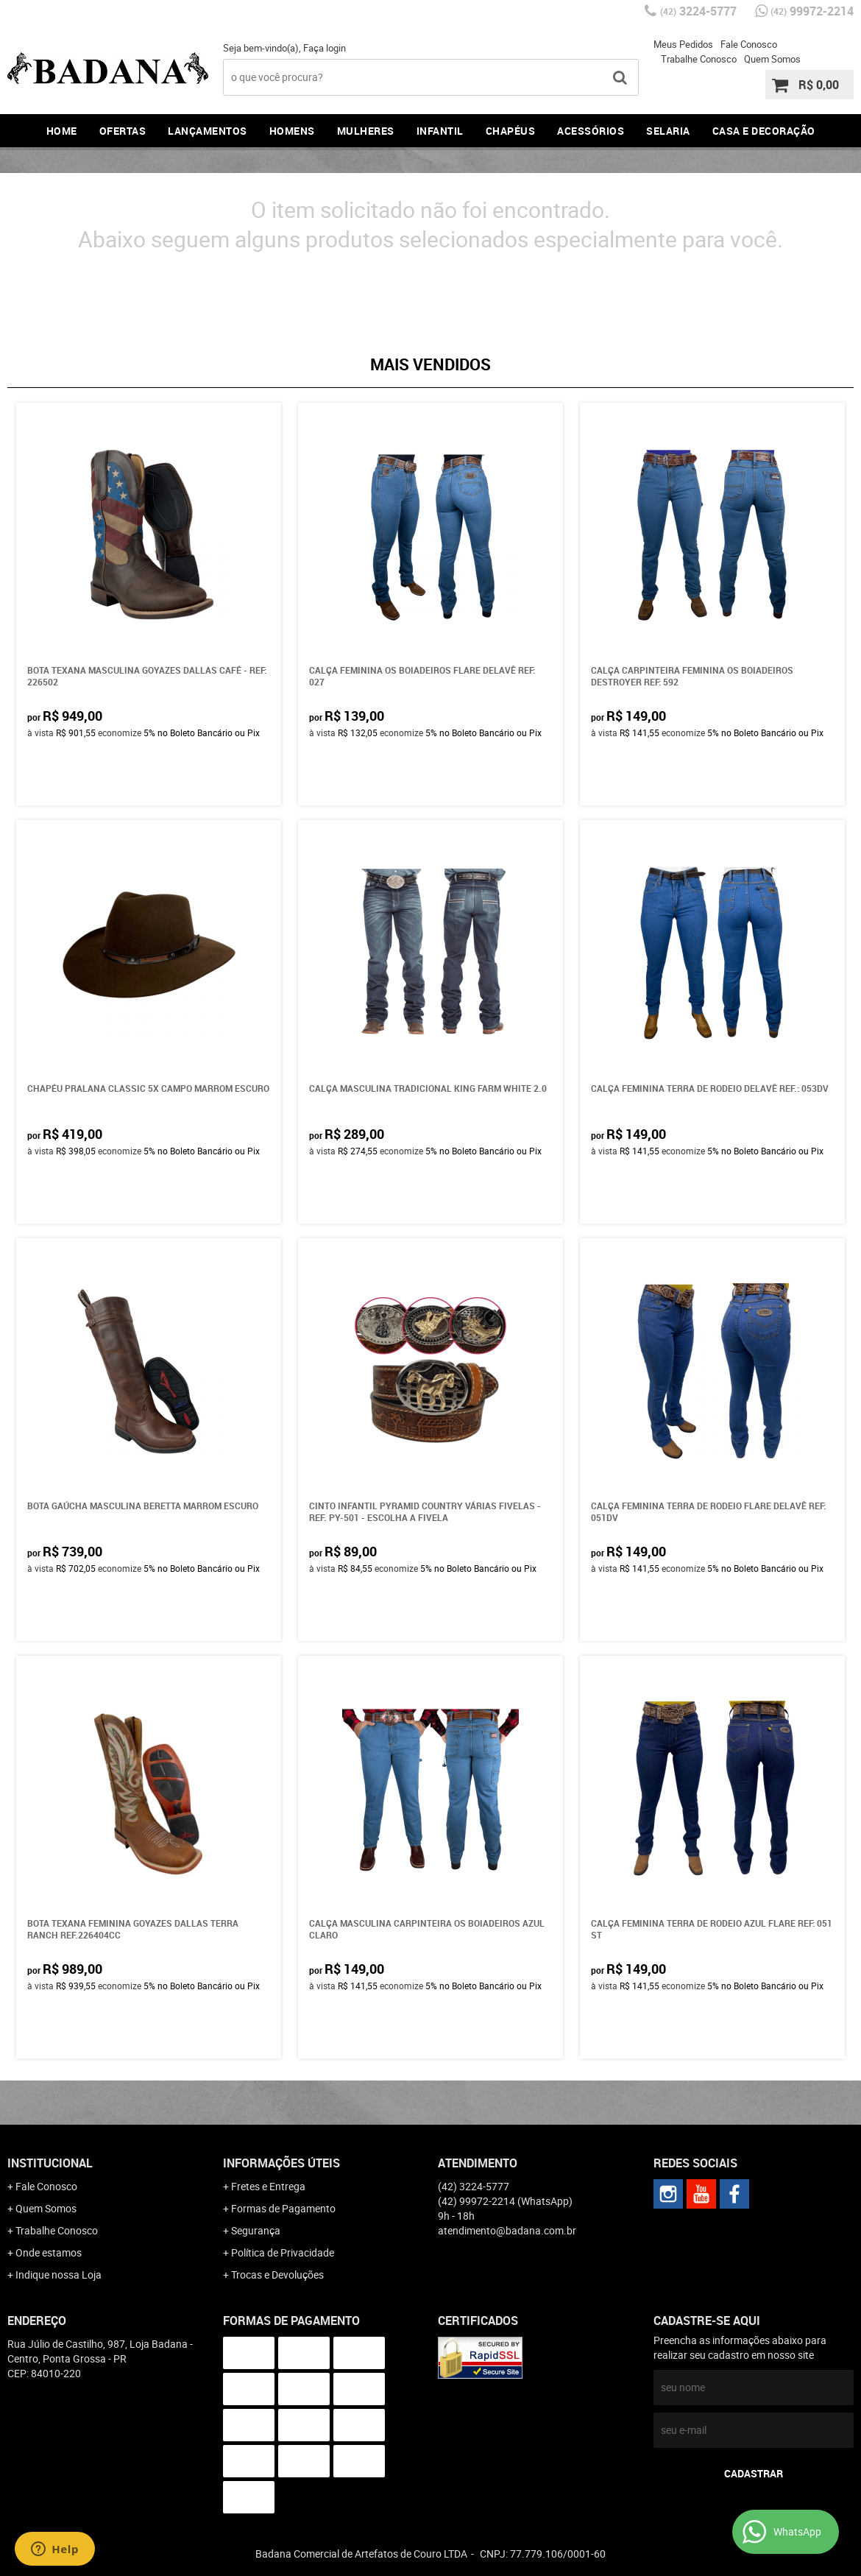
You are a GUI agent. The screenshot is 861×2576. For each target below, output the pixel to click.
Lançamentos (207, 131)
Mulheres (365, 131)
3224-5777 (698, 11)
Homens (292, 131)
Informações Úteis (281, 2163)
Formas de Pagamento (283, 2208)
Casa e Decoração (763, 131)
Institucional (50, 2163)
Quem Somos (772, 59)
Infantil (440, 131)
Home (61, 131)
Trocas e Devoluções (277, 2275)
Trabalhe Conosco (699, 59)
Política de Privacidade (282, 2252)
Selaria (668, 131)
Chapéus (511, 131)
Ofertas (122, 131)
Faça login (324, 47)
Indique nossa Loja (58, 2275)
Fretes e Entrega (268, 2186)
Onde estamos (48, 2252)
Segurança (255, 2230)
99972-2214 (812, 11)
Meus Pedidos (683, 44)
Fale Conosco (748, 44)
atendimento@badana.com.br (507, 2230)
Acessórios (590, 131)
